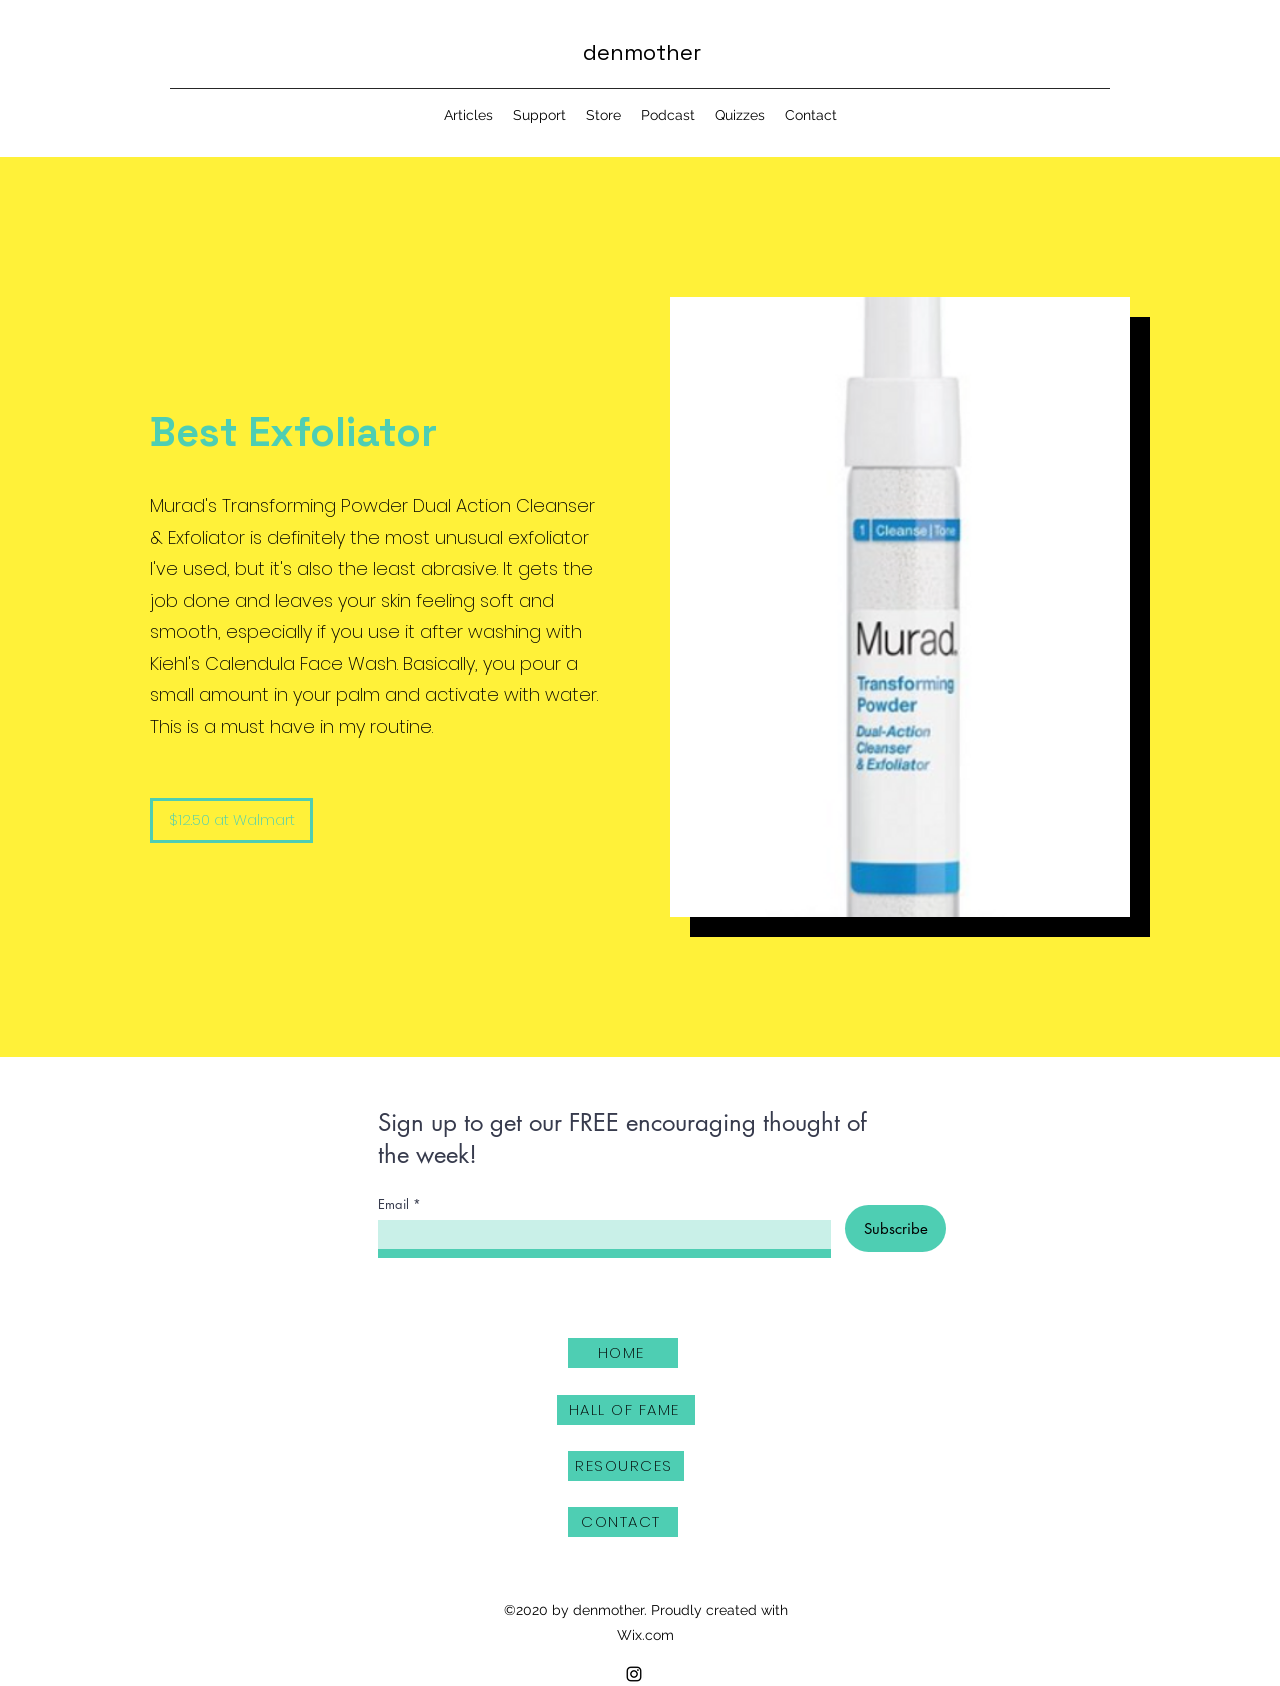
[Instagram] (634, 1674)
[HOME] (623, 1353)
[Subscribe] (895, 1228)
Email (393, 1204)
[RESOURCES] (626, 1466)
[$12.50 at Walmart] (231, 820)
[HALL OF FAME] (626, 1410)
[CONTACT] (623, 1522)
